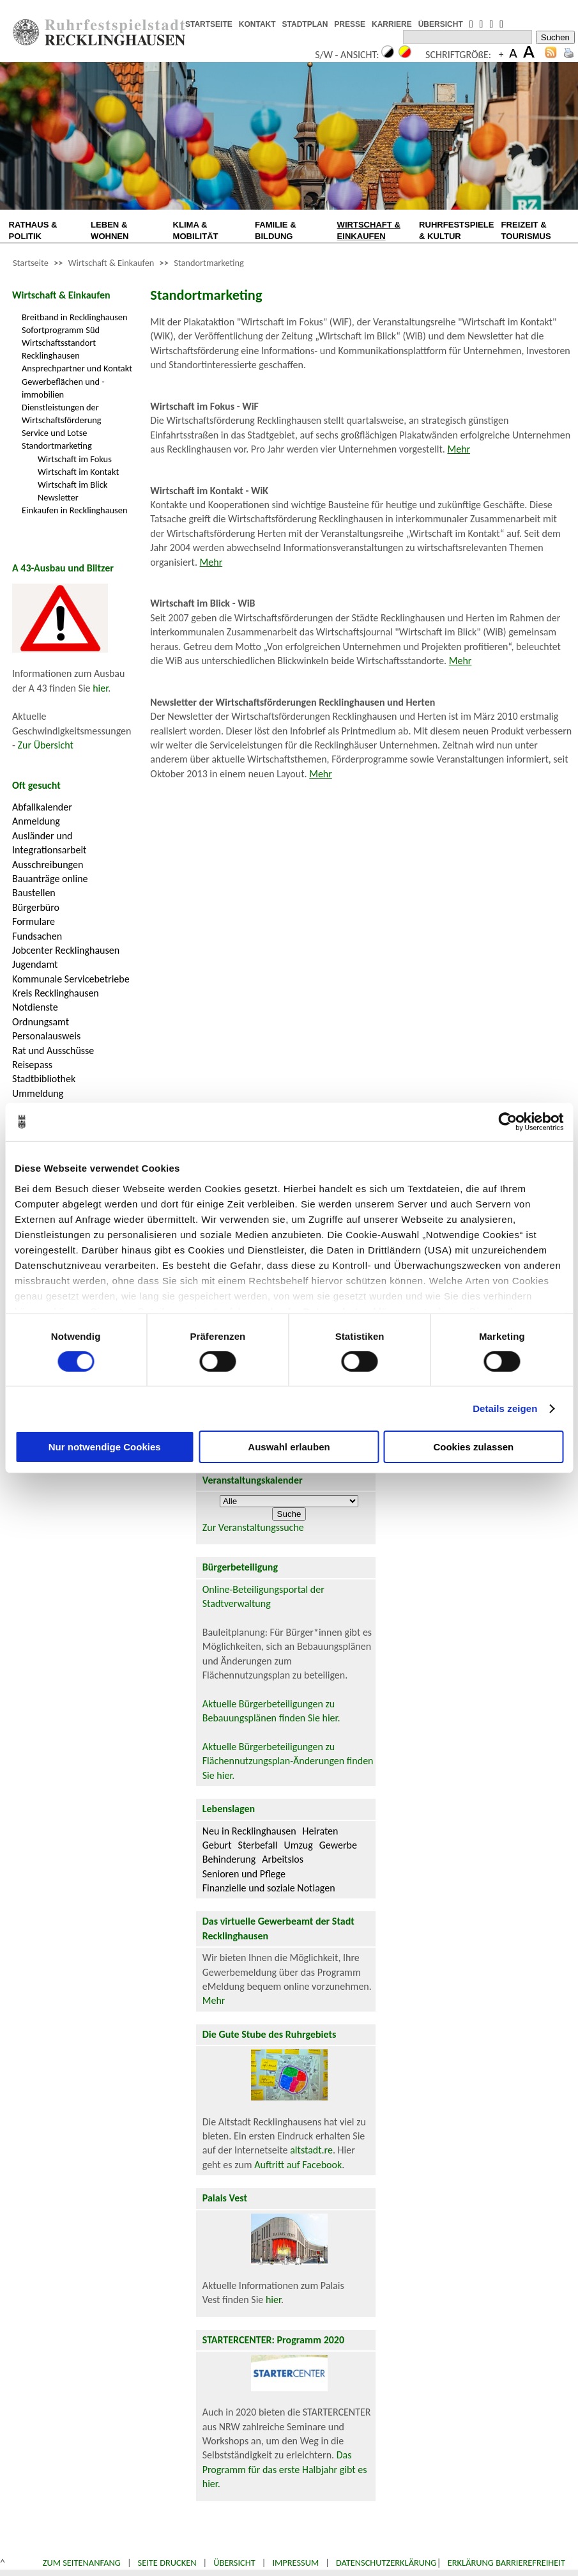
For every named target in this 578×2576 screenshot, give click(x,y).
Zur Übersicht (45, 745)
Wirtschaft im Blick (72, 484)
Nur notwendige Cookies (105, 1446)
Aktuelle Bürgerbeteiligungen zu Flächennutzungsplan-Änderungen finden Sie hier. (288, 1761)
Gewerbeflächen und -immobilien (63, 388)
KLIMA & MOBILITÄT (195, 230)
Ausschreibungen (47, 864)
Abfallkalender (42, 807)
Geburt (217, 1845)
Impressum (295, 2562)
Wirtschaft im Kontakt (78, 471)
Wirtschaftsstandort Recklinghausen (59, 349)
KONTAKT (257, 24)
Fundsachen (37, 936)
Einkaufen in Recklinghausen (74, 510)
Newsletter (58, 497)
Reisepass (32, 1065)
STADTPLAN (305, 24)
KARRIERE (392, 24)
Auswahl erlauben (289, 1446)
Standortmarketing (209, 262)
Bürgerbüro (35, 907)
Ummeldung (37, 1093)
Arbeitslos (282, 1859)
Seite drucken (167, 2562)
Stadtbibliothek (43, 1079)
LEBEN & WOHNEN (109, 230)
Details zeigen (505, 1408)
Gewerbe (338, 1845)
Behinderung (228, 1859)
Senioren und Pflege (243, 1874)
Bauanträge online (50, 879)
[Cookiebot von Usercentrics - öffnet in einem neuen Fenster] (507, 1121)
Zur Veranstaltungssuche (253, 1527)
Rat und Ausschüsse (53, 1050)
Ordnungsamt (40, 1022)
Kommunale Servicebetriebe (71, 979)
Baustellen (34, 893)
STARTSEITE (208, 24)
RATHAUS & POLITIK (33, 230)
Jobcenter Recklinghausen (65, 950)
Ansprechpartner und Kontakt (77, 368)
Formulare (33, 921)
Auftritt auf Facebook (298, 2165)
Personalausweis (46, 1036)
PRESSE (349, 24)
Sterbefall (258, 1845)
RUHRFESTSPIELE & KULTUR (455, 230)
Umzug (298, 1845)
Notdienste (35, 1007)
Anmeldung (36, 821)
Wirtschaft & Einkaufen (111, 262)
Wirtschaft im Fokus (75, 459)
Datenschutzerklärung (386, 2562)
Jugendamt (34, 964)
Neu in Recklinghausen (249, 1831)
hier (100, 688)
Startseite (31, 262)
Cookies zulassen (473, 1446)
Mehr (458, 449)
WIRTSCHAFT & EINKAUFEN (368, 230)
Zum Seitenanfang (82, 2562)
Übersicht (234, 2562)
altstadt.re (311, 2150)
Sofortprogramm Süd (61, 330)
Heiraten (320, 1831)
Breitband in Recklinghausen (75, 317)
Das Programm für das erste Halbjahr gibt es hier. (284, 2469)
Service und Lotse (54, 432)
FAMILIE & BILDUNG (275, 230)
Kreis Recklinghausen (55, 993)
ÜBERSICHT (440, 24)
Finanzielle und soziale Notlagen (268, 1888)
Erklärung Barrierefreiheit (506, 2562)
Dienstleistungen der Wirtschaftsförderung (62, 413)
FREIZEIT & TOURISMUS (526, 230)
